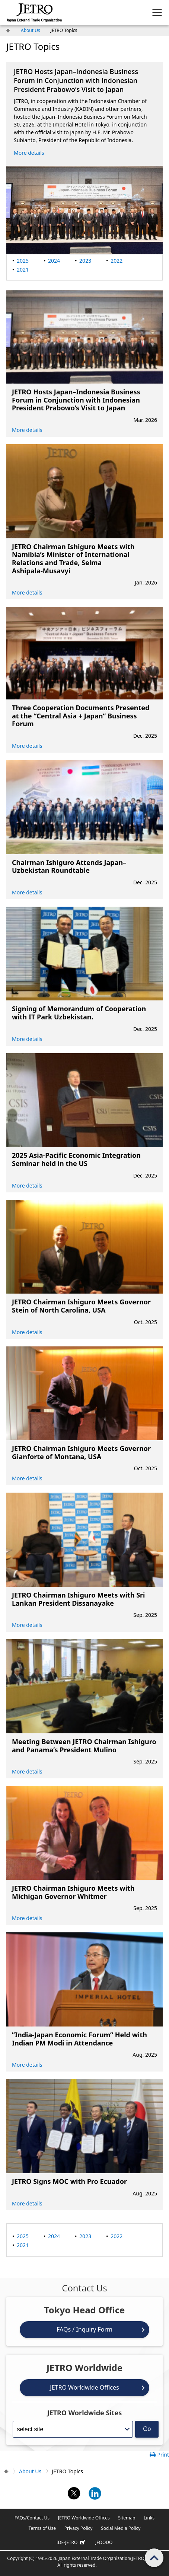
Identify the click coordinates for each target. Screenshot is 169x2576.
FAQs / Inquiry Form (84, 2329)
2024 (54, 260)
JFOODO (103, 2542)
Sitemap (126, 2518)
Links (149, 2518)
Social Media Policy (120, 2528)
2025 (23, 260)
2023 (85, 260)
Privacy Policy (78, 2528)
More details (29, 152)
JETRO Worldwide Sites (84, 2412)
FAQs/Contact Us (32, 2518)
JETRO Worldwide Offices (84, 2387)
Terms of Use (42, 2528)
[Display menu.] (157, 12)
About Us (30, 30)
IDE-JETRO (72, 2542)
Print (163, 2454)
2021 (23, 269)
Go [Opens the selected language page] (147, 2429)
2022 (116, 260)
